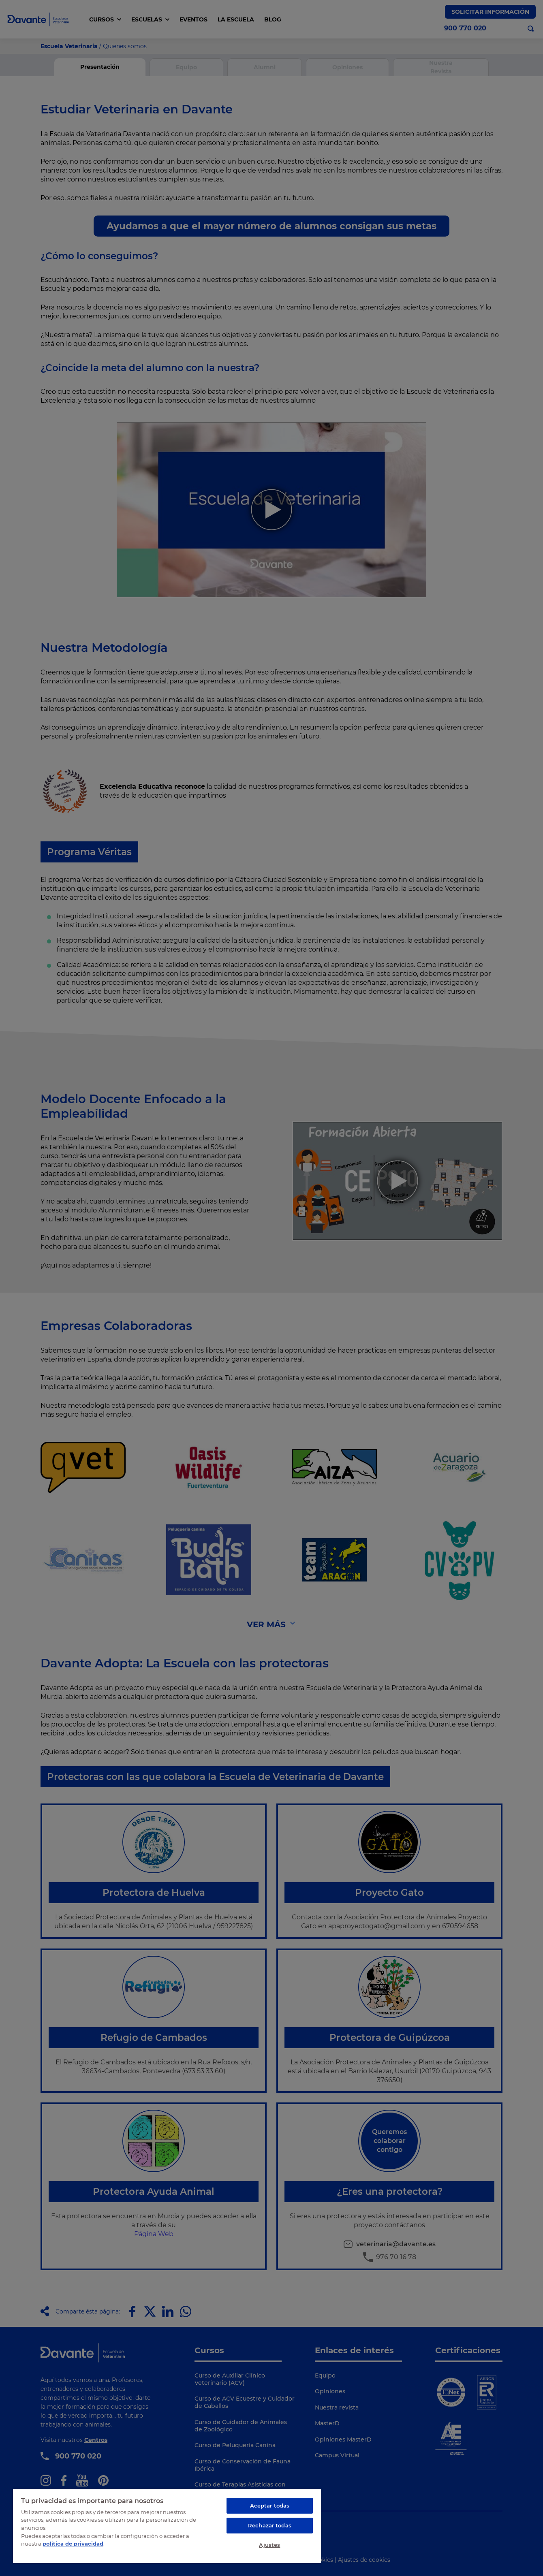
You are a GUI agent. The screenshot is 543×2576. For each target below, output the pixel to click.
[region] (167, 2525)
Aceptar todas (270, 2505)
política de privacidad (73, 2543)
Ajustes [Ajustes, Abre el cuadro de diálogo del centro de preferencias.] (269, 2545)
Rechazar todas (269, 2525)
